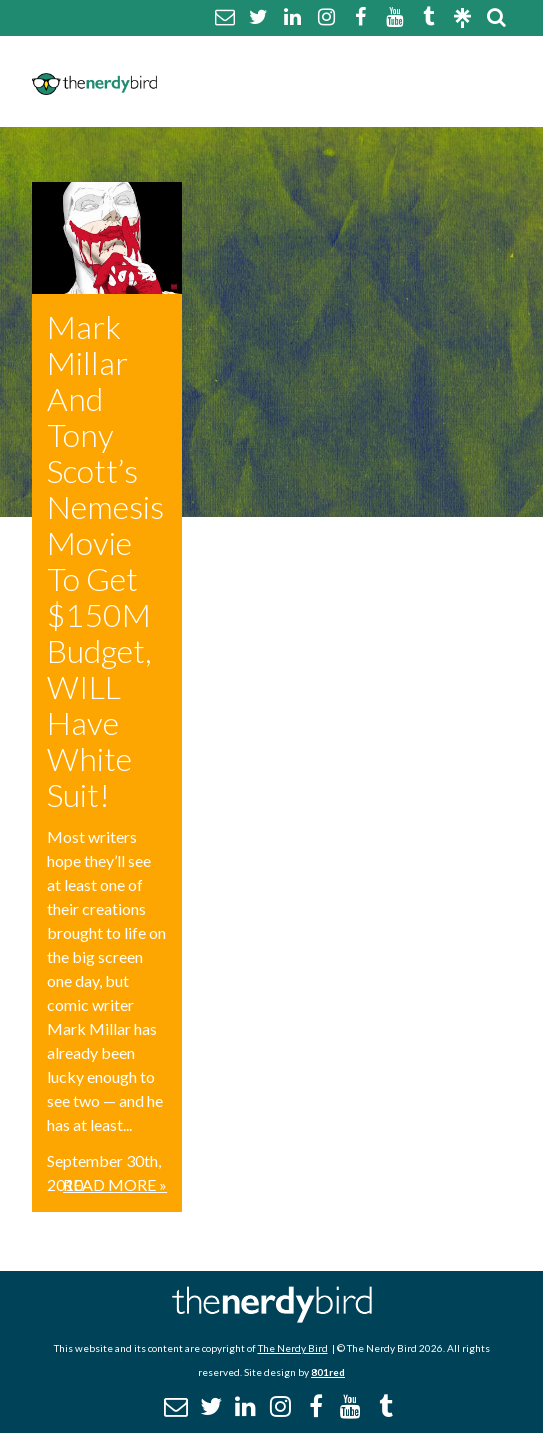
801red (328, 1372)
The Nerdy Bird (293, 1348)
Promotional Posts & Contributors (316, 104)
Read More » (115, 1184)
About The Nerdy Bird (252, 56)
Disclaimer (204, 80)
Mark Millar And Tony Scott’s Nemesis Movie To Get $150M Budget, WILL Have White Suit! (105, 560)
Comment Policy (426, 56)
